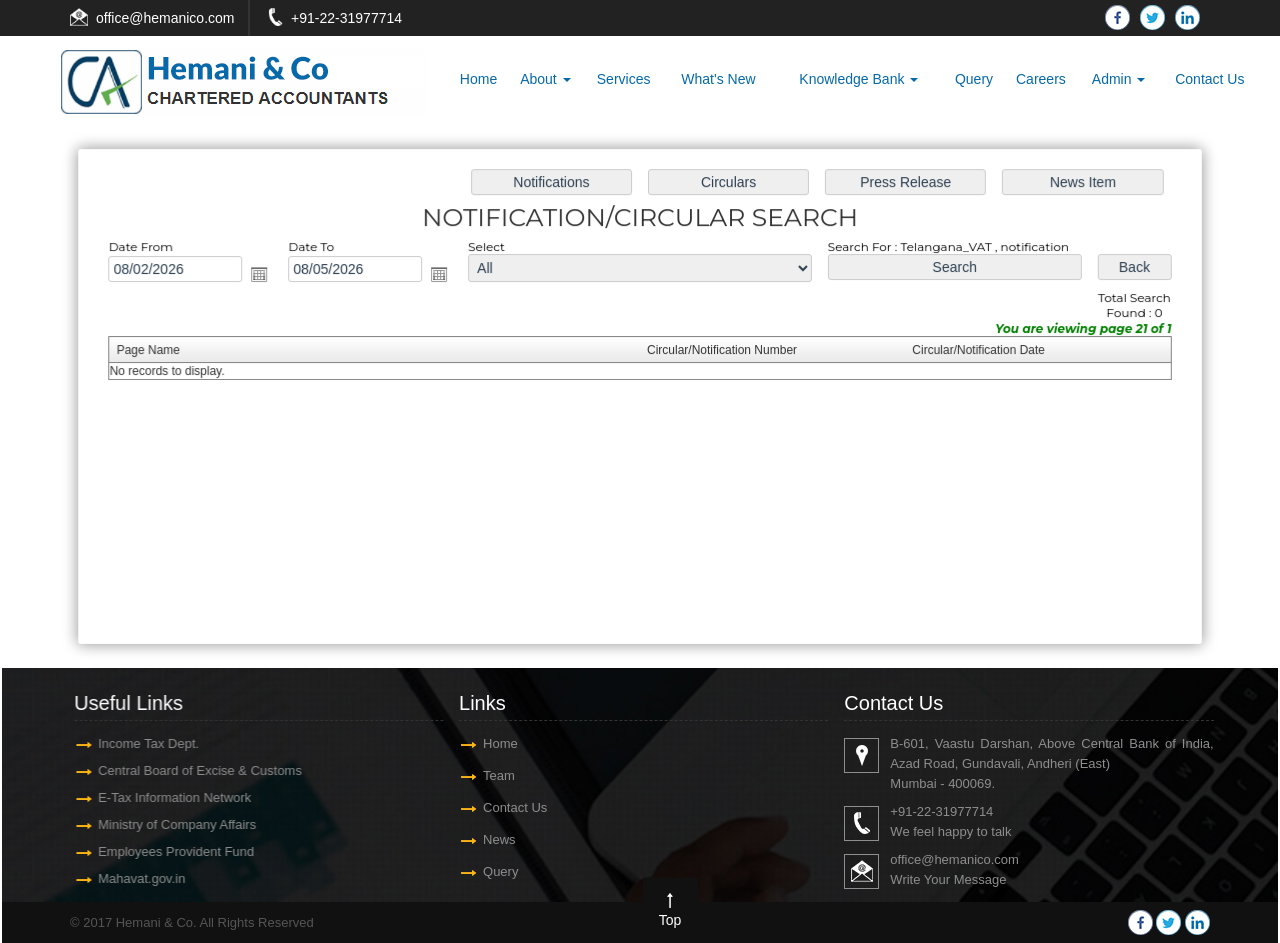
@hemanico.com (181, 18)
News (499, 839)
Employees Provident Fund (168, 851)
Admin (1119, 79)
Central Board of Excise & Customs (192, 770)
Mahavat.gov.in (133, 878)
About (545, 79)
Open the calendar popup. (274, 278)
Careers (1041, 79)
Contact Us (1209, 79)
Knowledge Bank (858, 79)
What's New (718, 79)
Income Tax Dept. (140, 743)
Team (499, 775)
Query (974, 79)
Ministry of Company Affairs (169, 824)
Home (478, 79)
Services (624, 79)
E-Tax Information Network (166, 797)
